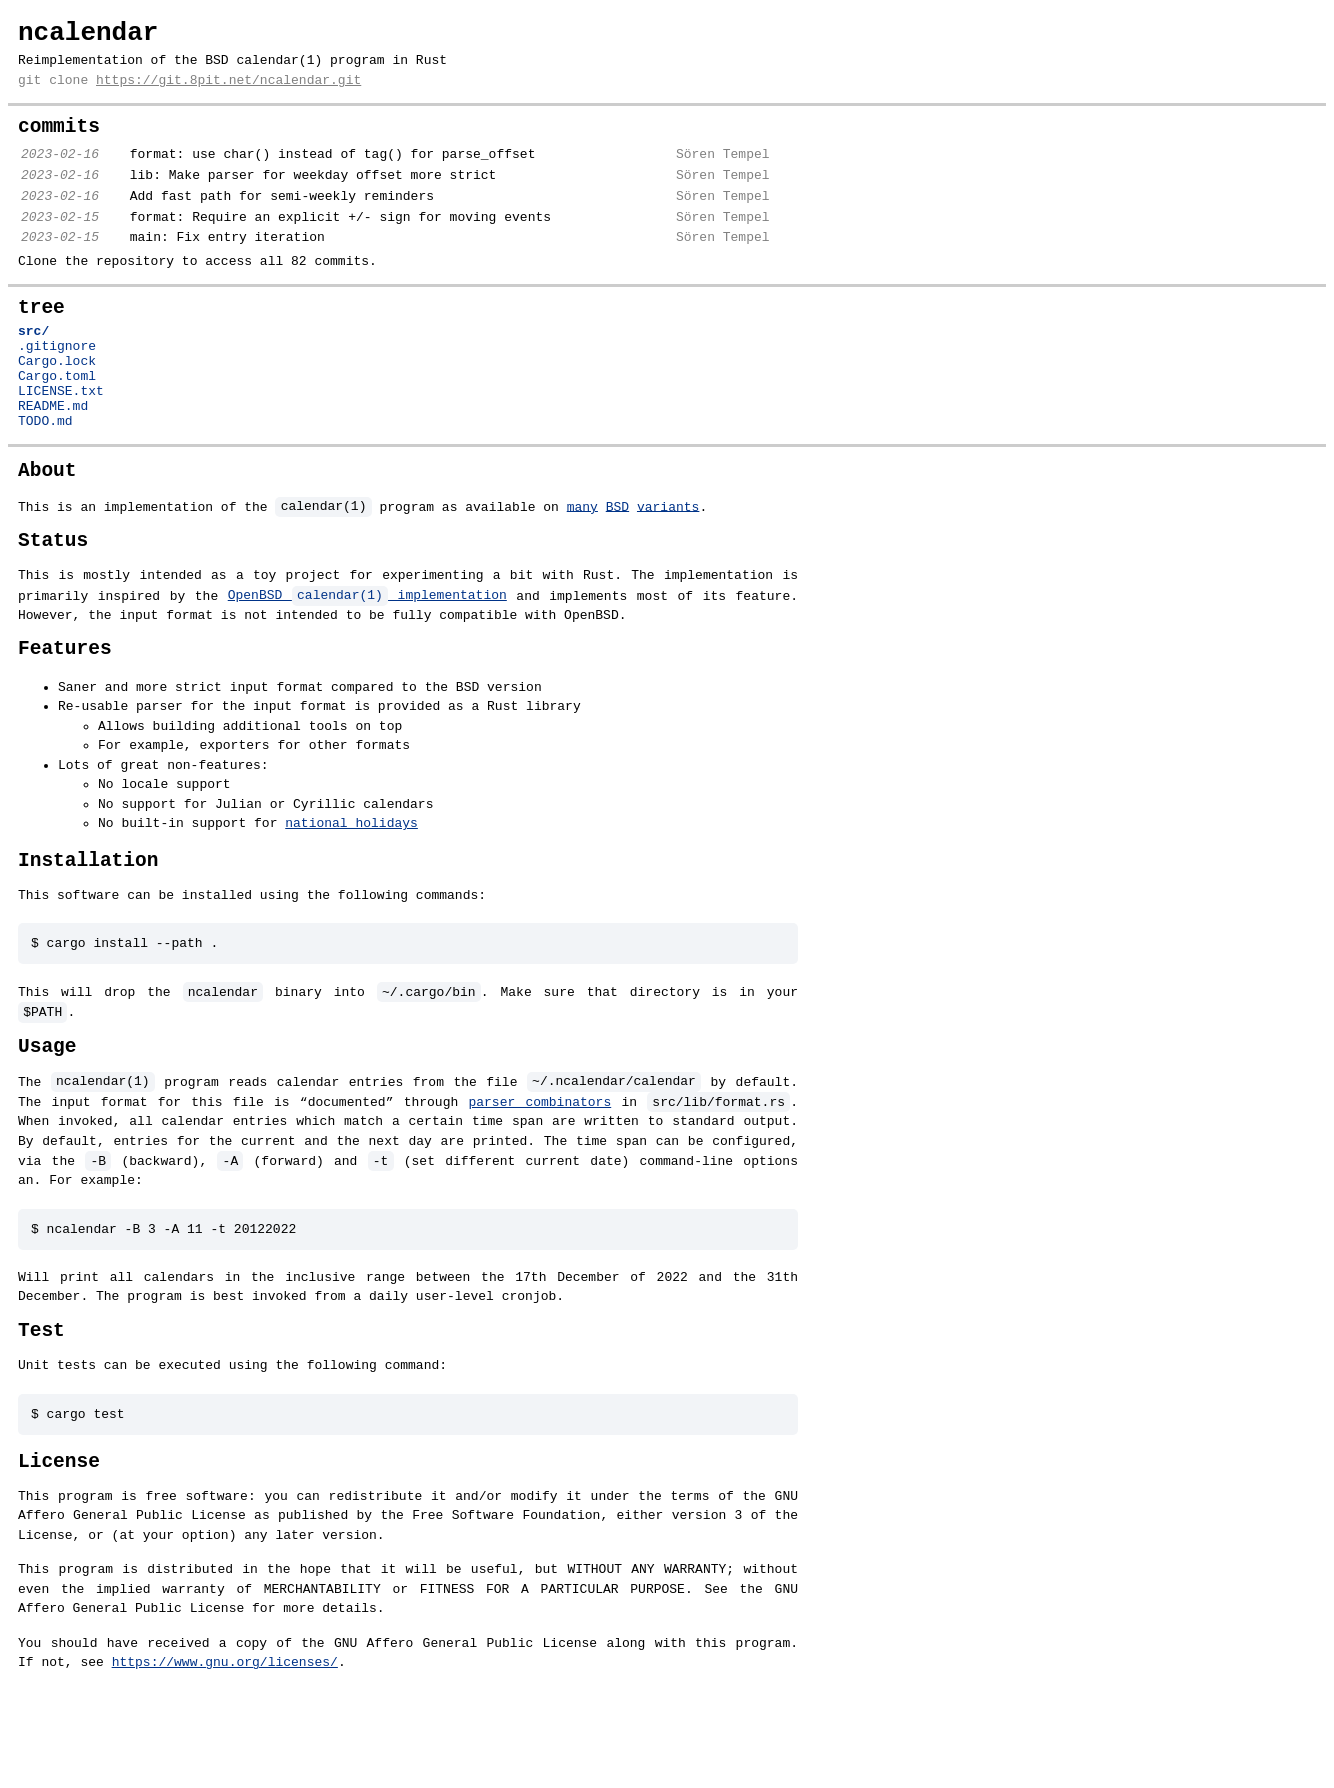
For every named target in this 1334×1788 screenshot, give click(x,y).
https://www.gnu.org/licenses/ (201, 1750)
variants (668, 569)
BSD (617, 569)
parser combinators (539, 1179)
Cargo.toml (57, 427)
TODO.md (45, 481)
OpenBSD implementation (367, 661)
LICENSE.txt (61, 445)
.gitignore (57, 391)
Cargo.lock (57, 409)
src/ (33, 373)
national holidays (351, 890)
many (582, 569)
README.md (53, 463)
